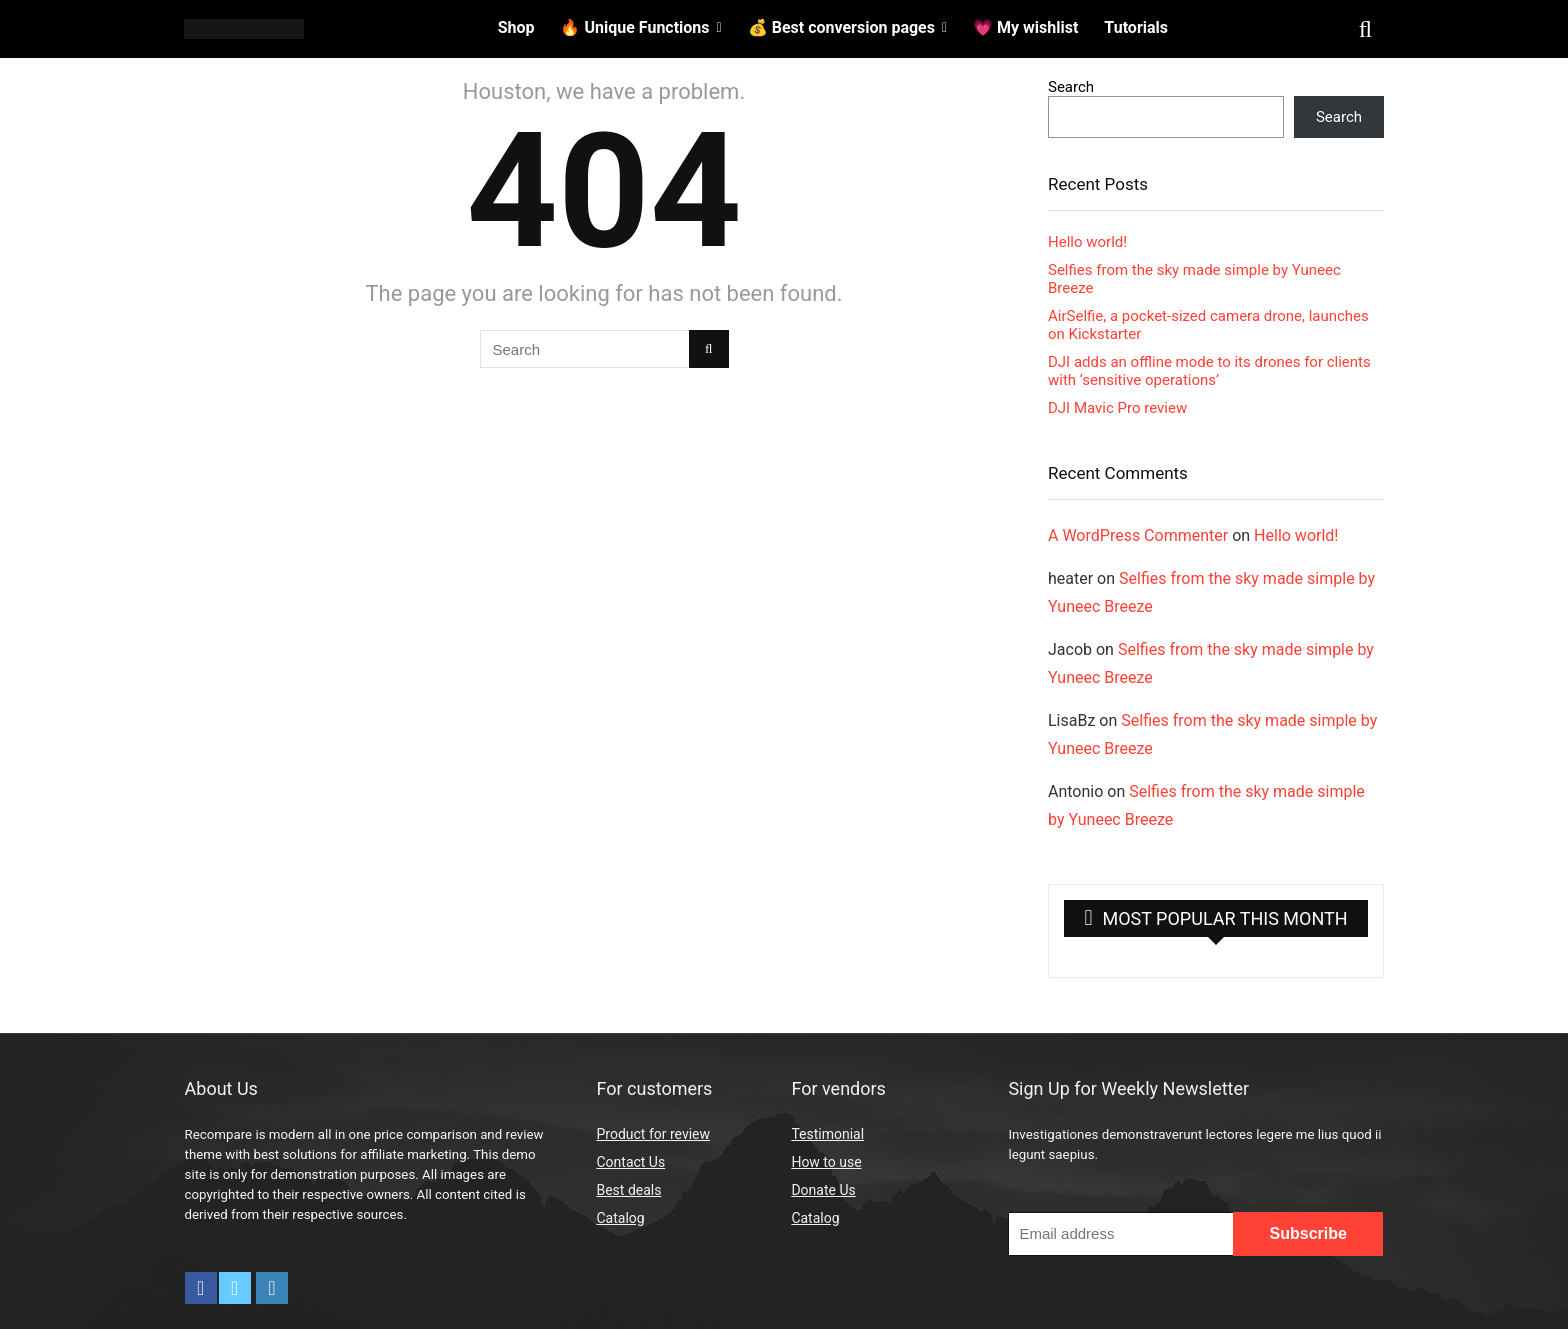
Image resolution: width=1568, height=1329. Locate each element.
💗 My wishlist (1025, 27)
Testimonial (827, 1134)
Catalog (620, 1218)
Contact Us (630, 1162)
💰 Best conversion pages (841, 27)
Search (1071, 87)
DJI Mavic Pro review (1117, 408)
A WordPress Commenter (1138, 535)
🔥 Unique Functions (634, 27)
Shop (516, 27)
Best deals (628, 1190)
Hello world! (1087, 242)
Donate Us (823, 1190)
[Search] (708, 349)
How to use (826, 1162)
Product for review (653, 1134)
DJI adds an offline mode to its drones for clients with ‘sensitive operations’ (1209, 371)
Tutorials (1136, 27)
